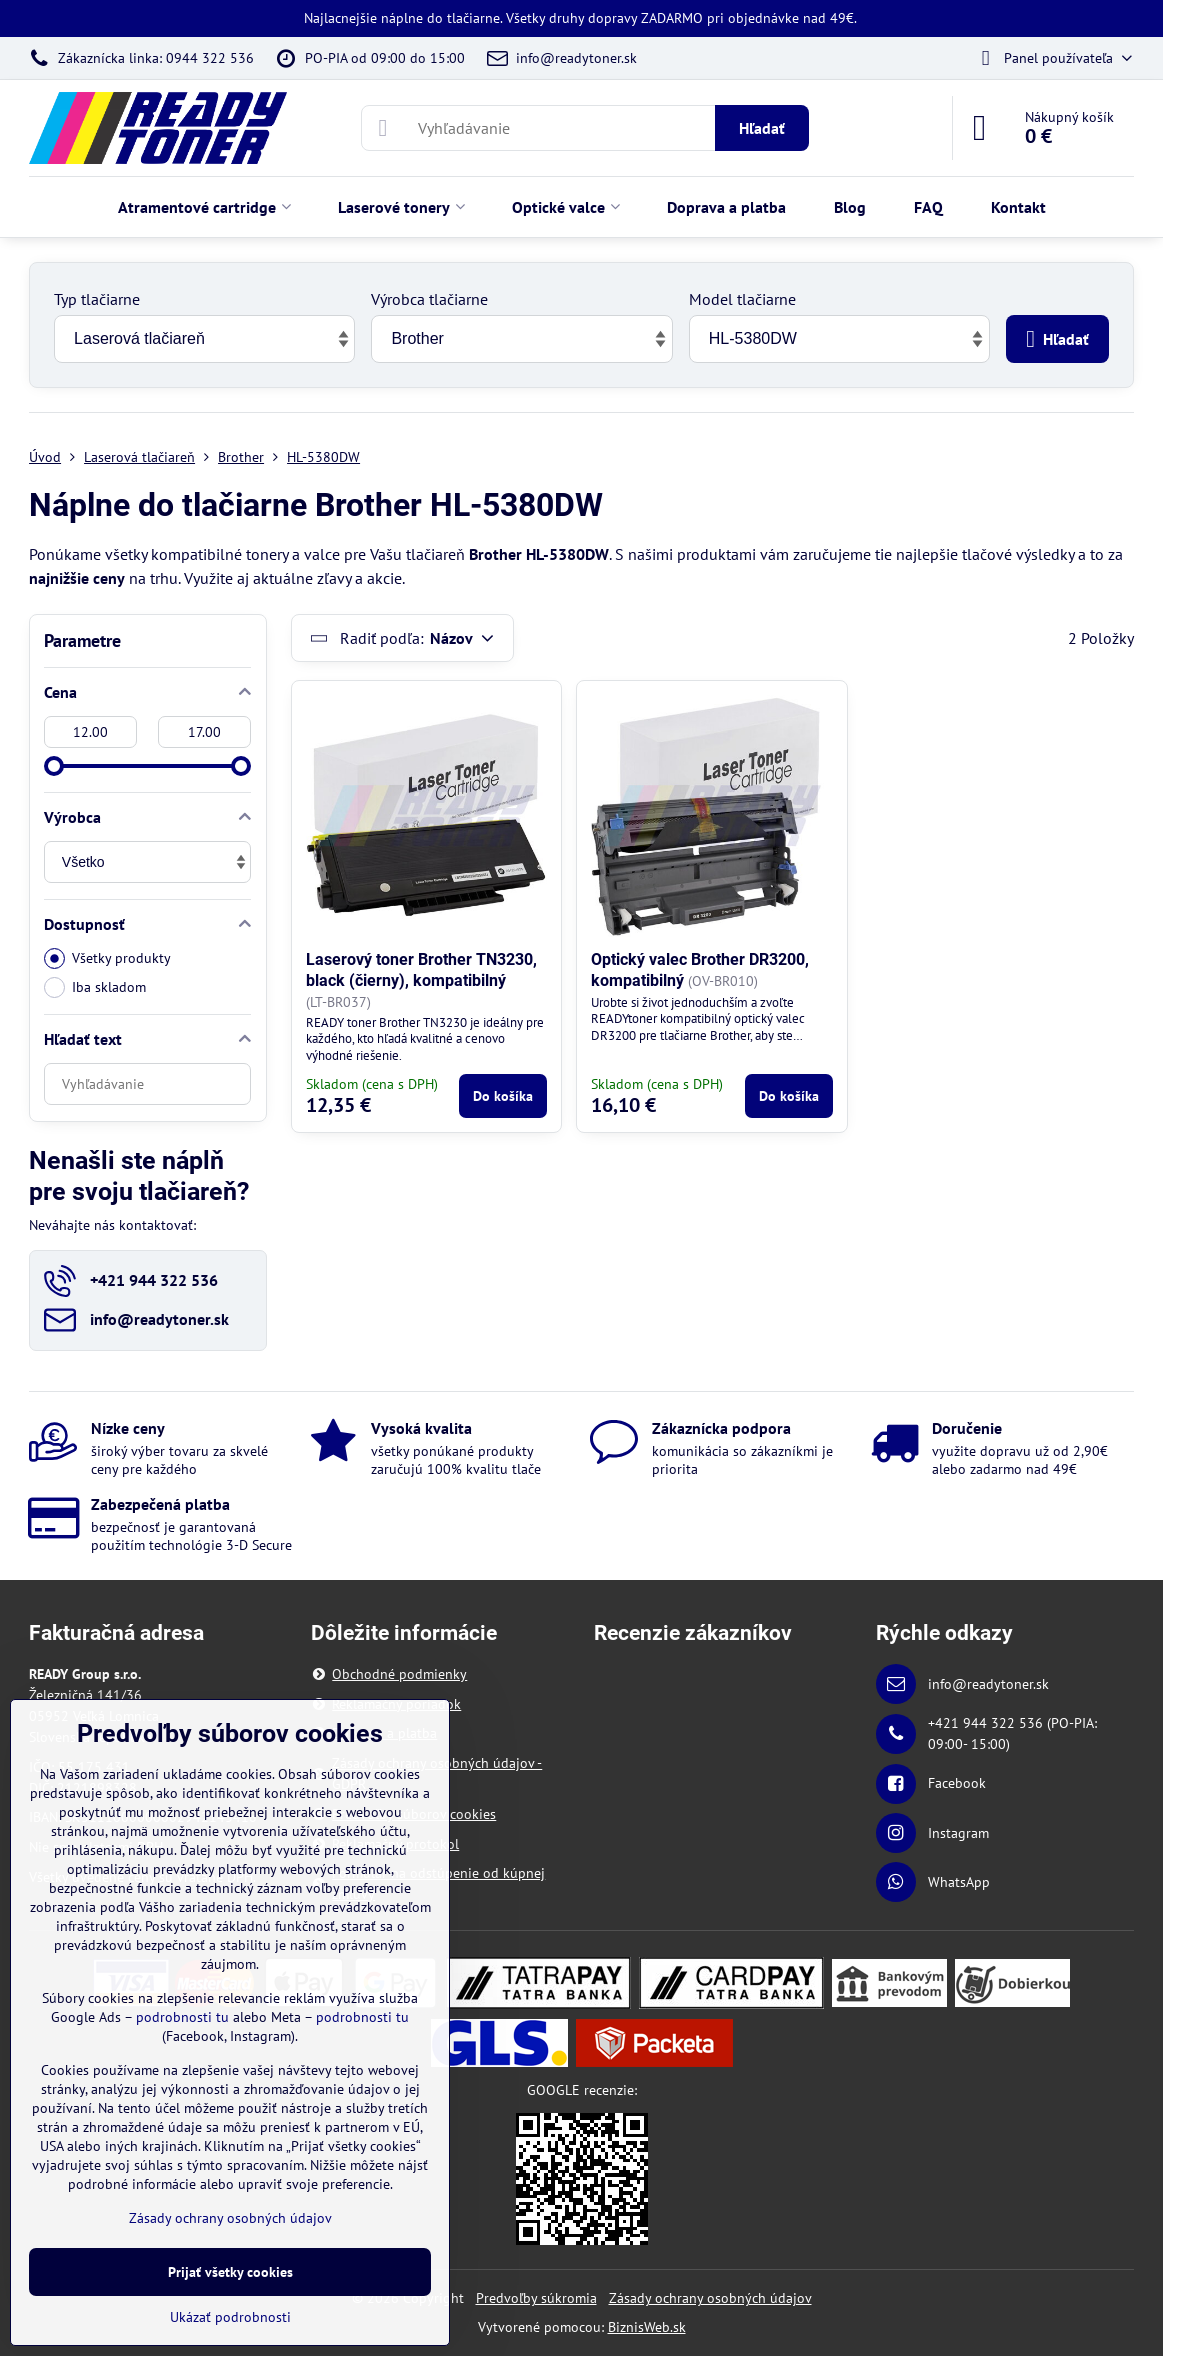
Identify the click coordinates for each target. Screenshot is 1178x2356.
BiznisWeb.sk (647, 2327)
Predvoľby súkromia (536, 2298)
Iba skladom (95, 987)
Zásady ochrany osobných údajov (710, 2298)
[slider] (54, 766)
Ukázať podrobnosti (230, 2317)
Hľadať (762, 128)
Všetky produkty (107, 958)
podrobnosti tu (182, 2017)
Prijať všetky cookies (230, 2272)
